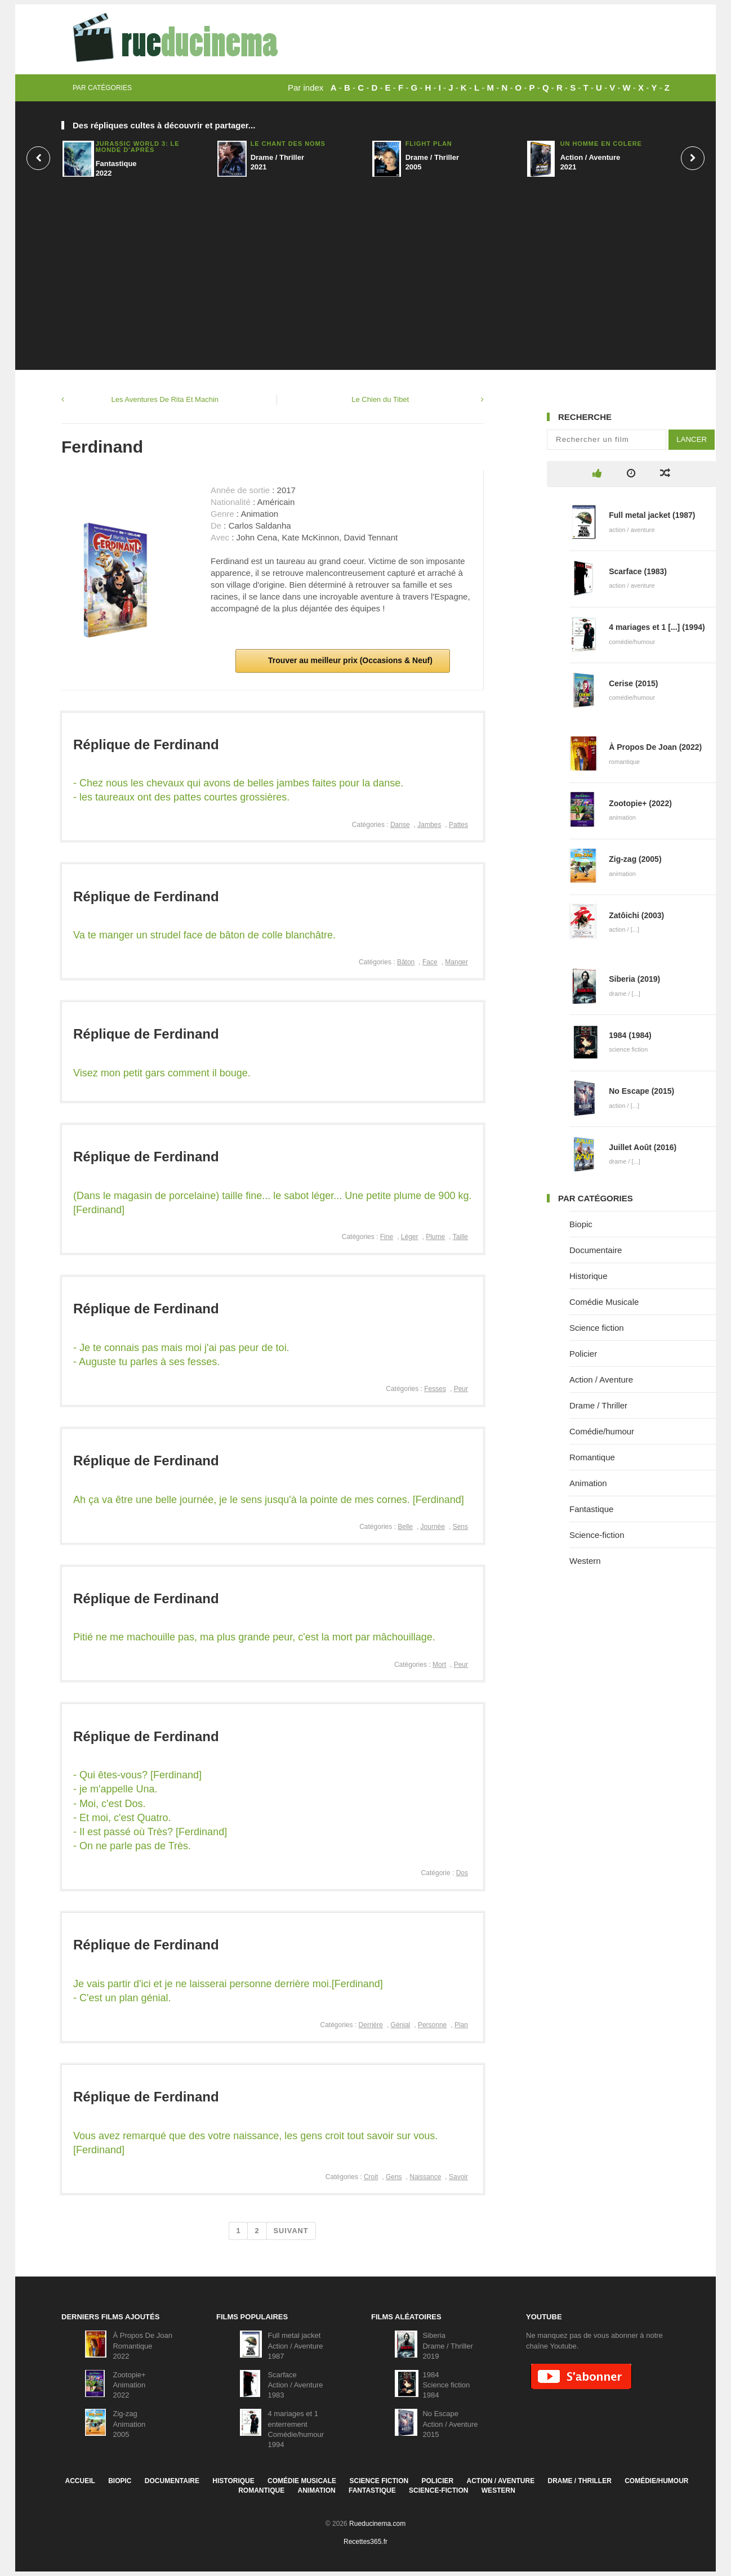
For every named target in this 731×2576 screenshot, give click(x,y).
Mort (439, 1665)
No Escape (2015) (641, 1090)
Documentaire (595, 1250)
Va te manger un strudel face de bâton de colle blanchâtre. (204, 935)
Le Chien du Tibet (380, 399)
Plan (461, 2025)
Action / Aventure (601, 1379)
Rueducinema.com (377, 2524)
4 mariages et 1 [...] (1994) (657, 627)
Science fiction (596, 1327)
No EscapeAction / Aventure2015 (450, 2423)
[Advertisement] (365, 268)
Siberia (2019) (634, 978)
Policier (583, 1353)
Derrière (371, 2025)
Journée (433, 1527)
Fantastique (591, 1509)
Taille (460, 1237)
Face (430, 962)
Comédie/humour (601, 1431)
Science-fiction (597, 1535)
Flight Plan (428, 143)
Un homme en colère (601, 143)
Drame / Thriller (598, 1405)
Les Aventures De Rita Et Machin (165, 399)
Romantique (592, 1457)
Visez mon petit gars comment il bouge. (162, 1073)
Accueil (80, 2481)
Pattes (458, 825)
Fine (386, 1237)
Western (585, 1561)
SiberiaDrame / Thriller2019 (447, 2345)
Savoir (458, 2177)
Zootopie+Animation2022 (129, 2385)
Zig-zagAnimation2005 (129, 2423)
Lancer (691, 439)
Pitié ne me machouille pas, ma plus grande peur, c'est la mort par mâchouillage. (254, 1637)
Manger (456, 962)
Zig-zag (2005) (635, 859)
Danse (400, 825)
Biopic (580, 1224)
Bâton (405, 962)
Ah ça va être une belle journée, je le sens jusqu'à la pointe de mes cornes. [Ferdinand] (268, 1499)
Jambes (429, 825)
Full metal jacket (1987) (652, 515)
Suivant (291, 2230)
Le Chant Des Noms (288, 143)
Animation (588, 1483)
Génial (401, 2025)
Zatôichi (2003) (636, 915)
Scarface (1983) (638, 571)
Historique (588, 1276)
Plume (435, 1237)
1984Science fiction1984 (446, 2385)
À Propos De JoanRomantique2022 (142, 2345)
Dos (462, 1873)
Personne (432, 2025)
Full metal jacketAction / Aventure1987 (295, 2345)
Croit (371, 2177)
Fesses (435, 1389)
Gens (394, 2177)
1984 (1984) (630, 1035)
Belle (405, 1527)
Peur (461, 1389)
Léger (409, 1237)
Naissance (425, 2177)
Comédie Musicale (604, 1302)
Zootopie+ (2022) (640, 803)
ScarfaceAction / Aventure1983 (295, 2385)
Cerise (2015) (633, 683)
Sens (460, 1527)
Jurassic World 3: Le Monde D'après (138, 146)
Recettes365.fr (365, 2542)
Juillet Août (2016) (642, 1147)
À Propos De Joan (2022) (655, 747)
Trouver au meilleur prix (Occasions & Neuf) (349, 660)
